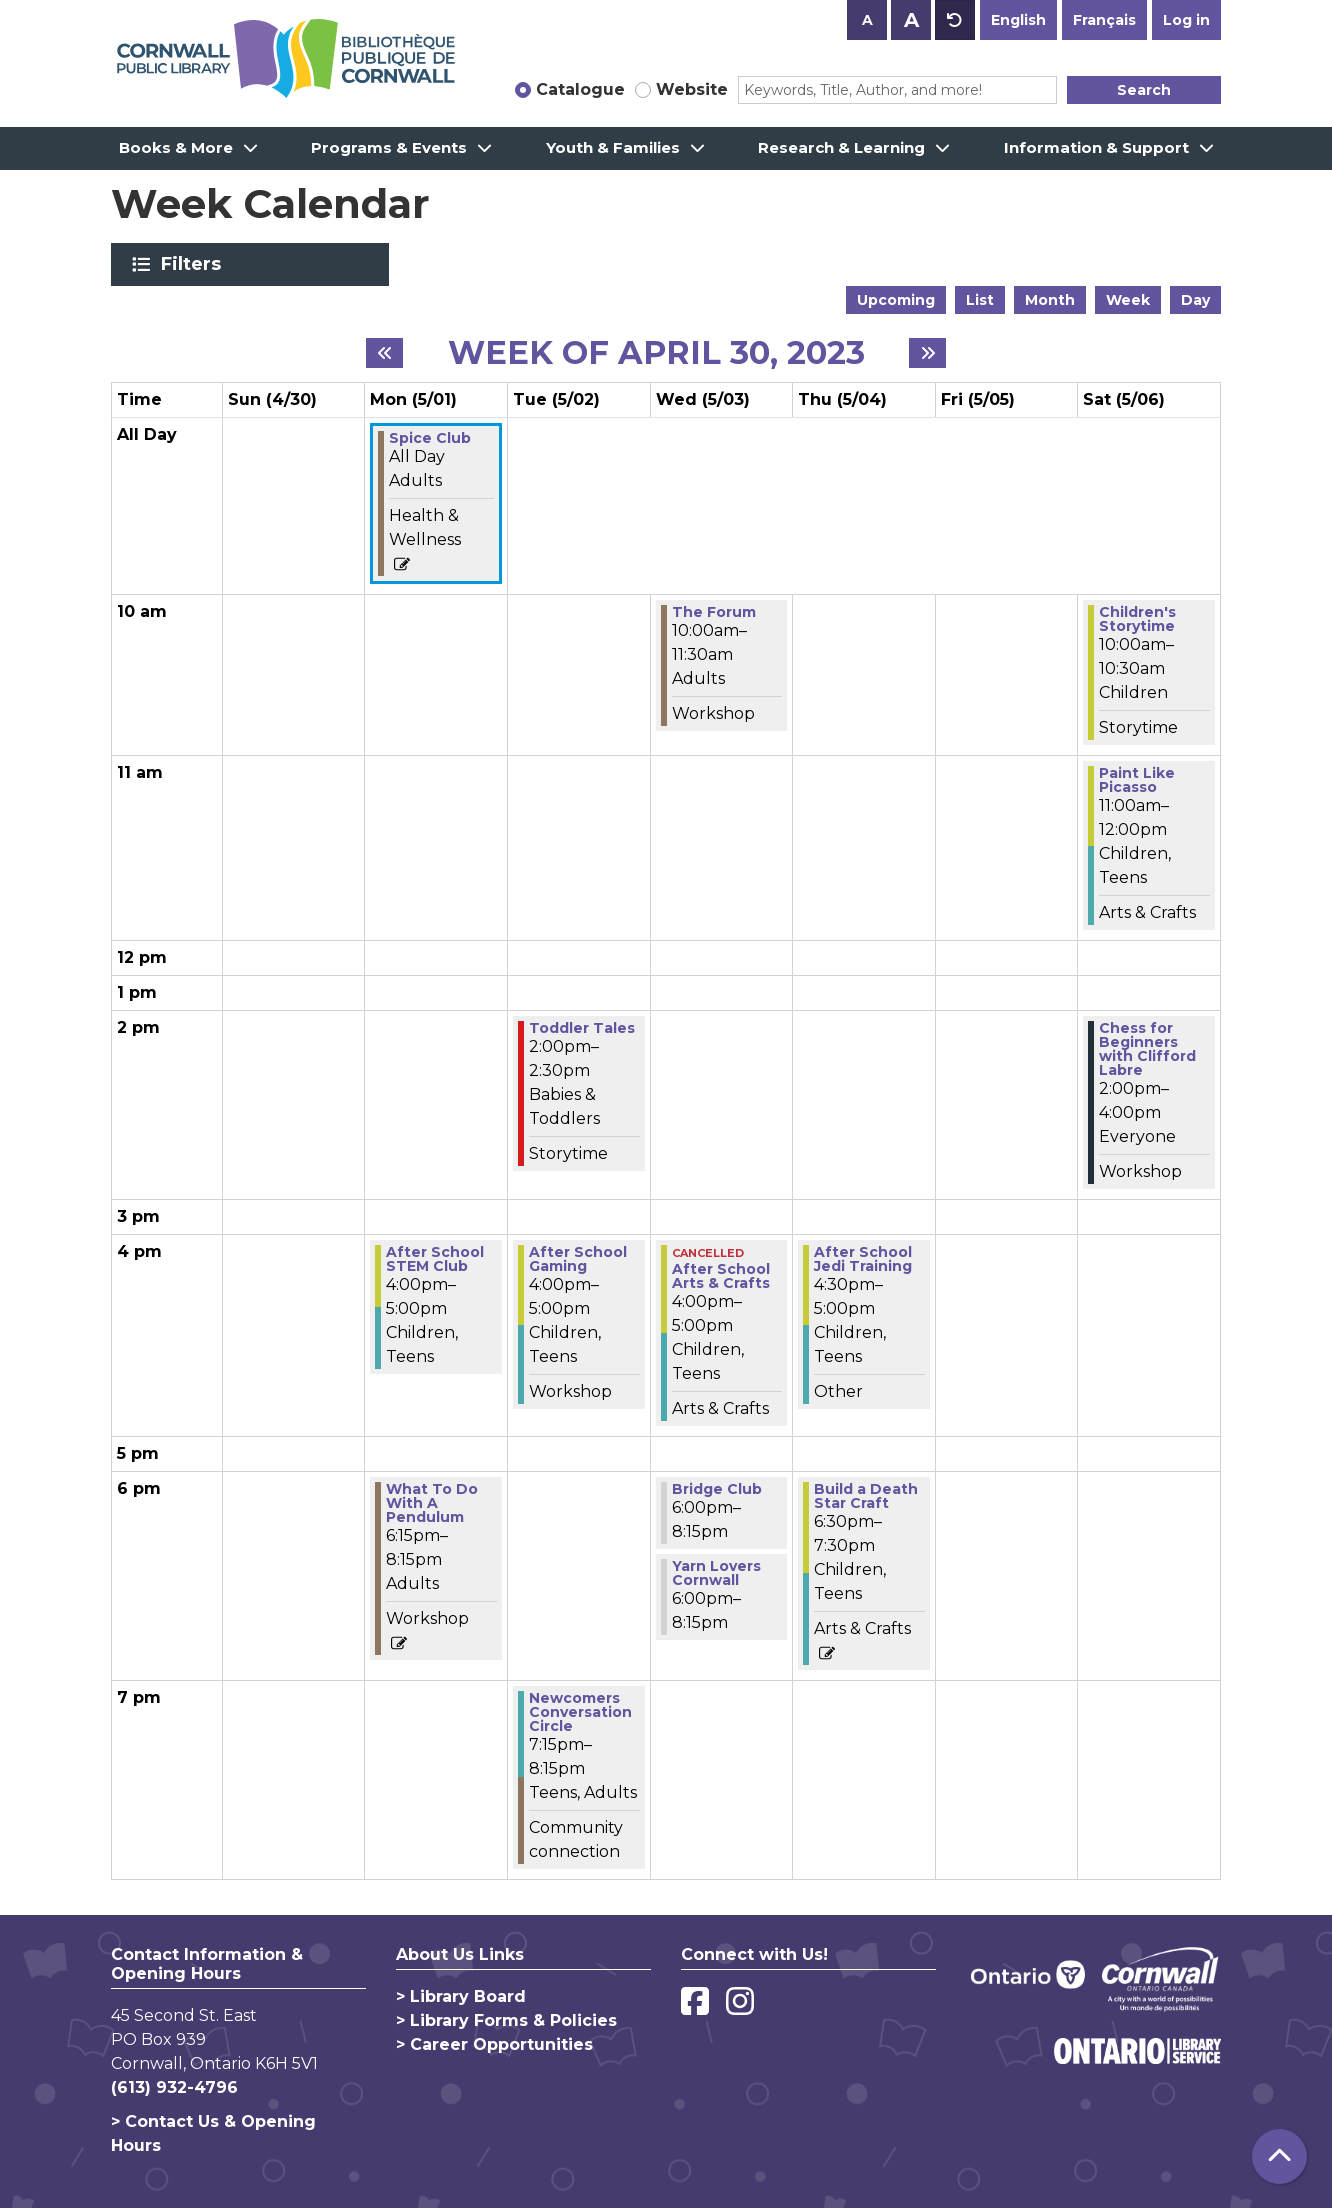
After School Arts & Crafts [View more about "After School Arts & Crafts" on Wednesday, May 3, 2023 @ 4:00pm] (721, 1276)
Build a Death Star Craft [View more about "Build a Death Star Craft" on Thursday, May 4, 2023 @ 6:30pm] (866, 1496)
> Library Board (461, 1996)
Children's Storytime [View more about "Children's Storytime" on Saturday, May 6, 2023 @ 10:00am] (1137, 619)
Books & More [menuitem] (176, 147)
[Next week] (927, 353)
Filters (194, 264)
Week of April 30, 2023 (656, 353)
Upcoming (896, 300)
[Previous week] (384, 353)
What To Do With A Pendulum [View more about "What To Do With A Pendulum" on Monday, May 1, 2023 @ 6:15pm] (432, 1503)
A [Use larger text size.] (911, 20)
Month (1050, 300)
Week (1128, 300)
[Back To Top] (1279, 2156)
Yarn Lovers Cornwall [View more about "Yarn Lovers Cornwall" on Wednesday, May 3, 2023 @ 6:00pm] (716, 1573)
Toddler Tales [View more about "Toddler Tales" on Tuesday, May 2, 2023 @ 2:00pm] (582, 1028)
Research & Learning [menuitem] (841, 147)
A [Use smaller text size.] (867, 20)
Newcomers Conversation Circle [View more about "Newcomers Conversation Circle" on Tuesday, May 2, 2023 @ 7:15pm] (580, 1712)
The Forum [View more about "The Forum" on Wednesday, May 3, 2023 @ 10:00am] (714, 612)
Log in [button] (1186, 20)
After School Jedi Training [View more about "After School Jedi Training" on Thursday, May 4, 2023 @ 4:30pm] (863, 1259)
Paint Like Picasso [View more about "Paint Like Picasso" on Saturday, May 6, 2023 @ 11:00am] (1137, 780)
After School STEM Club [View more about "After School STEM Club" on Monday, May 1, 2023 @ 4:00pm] (435, 1259)
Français (1104, 20)
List (980, 300)
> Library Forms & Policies (506, 2020)
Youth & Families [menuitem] (613, 147)
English (1018, 20)
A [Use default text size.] (955, 20)
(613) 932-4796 (174, 2087)
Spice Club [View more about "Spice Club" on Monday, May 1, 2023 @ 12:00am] (430, 438)
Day (1195, 300)
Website (692, 89)
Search (1144, 90)
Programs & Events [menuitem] (389, 147)
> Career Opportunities (494, 2044)
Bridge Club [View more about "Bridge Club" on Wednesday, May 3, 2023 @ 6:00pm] (717, 1489)
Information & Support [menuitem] (1096, 147)
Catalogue (580, 89)
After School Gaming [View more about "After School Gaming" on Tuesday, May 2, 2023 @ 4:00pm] (578, 1259)
